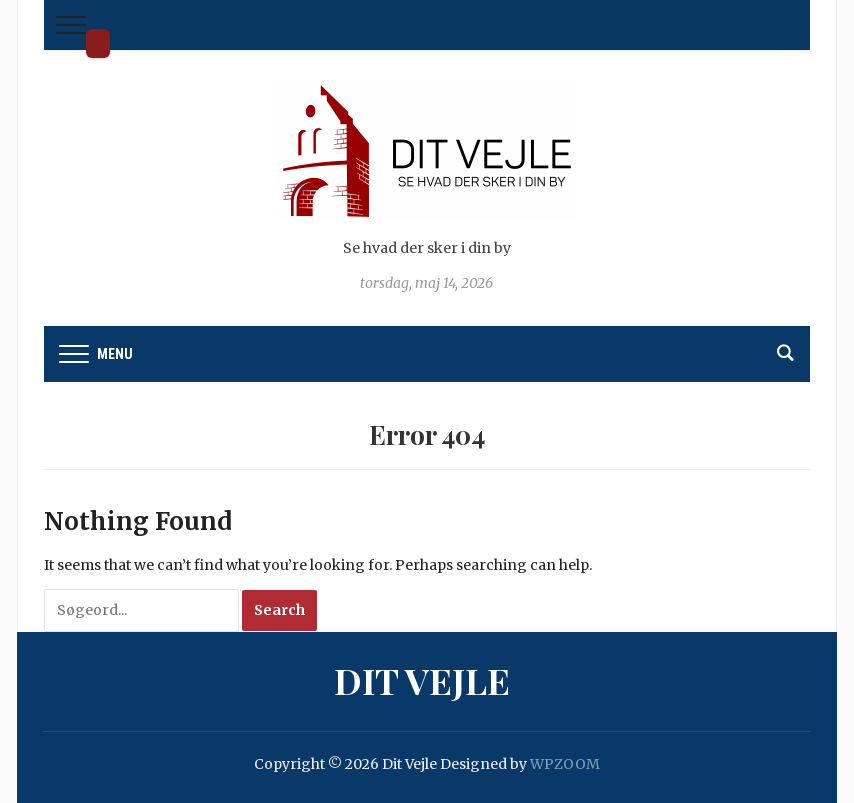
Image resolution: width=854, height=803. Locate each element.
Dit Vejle (98, 43)
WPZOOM (565, 764)
